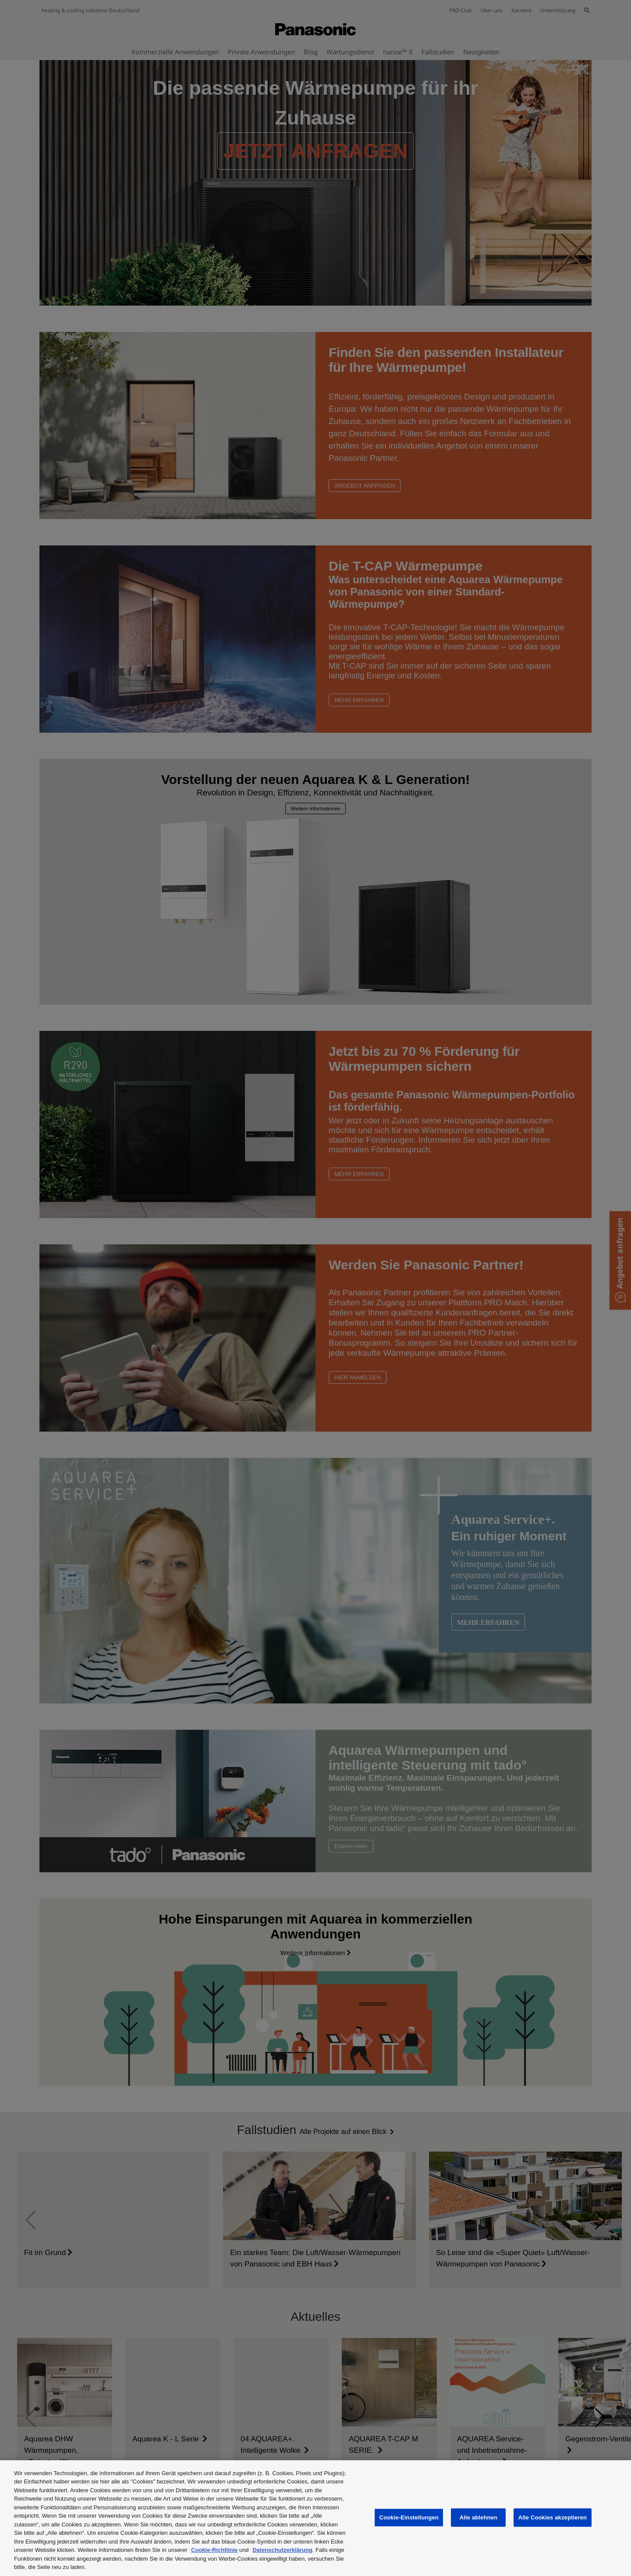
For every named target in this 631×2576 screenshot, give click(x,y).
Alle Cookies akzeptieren (552, 2517)
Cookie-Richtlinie (214, 2550)
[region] (315, 2518)
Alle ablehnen (478, 2517)
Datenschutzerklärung (282, 2550)
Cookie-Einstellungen (409, 2517)
